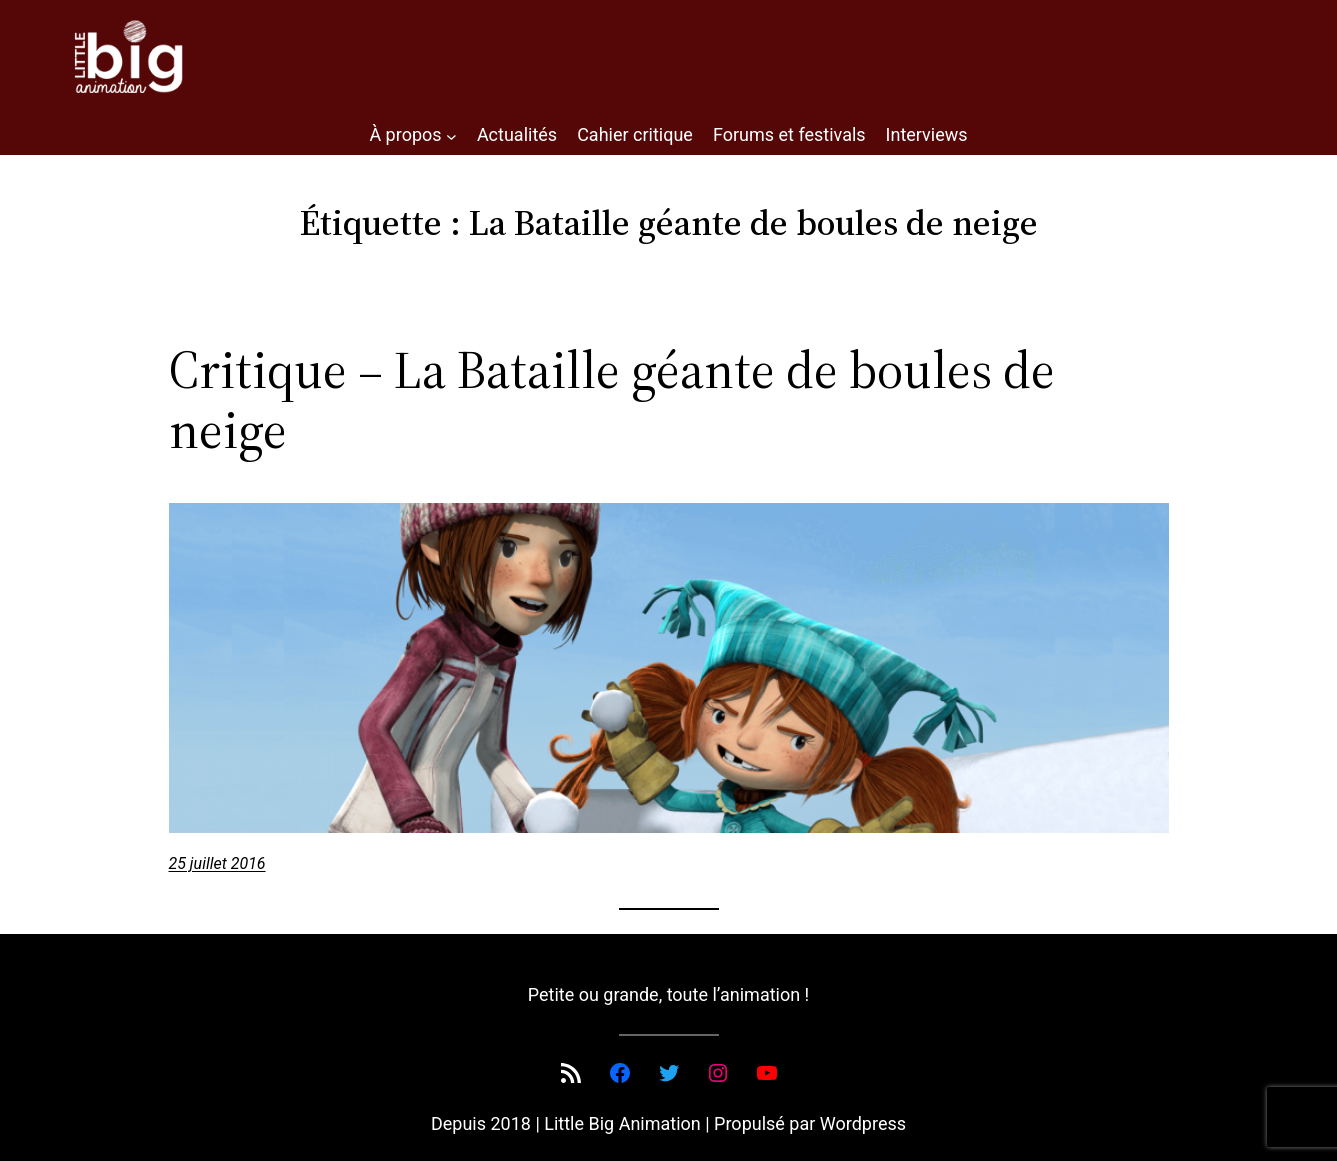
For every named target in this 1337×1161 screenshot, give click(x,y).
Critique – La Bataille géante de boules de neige (612, 400)
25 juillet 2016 (217, 863)
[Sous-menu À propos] (451, 135)
